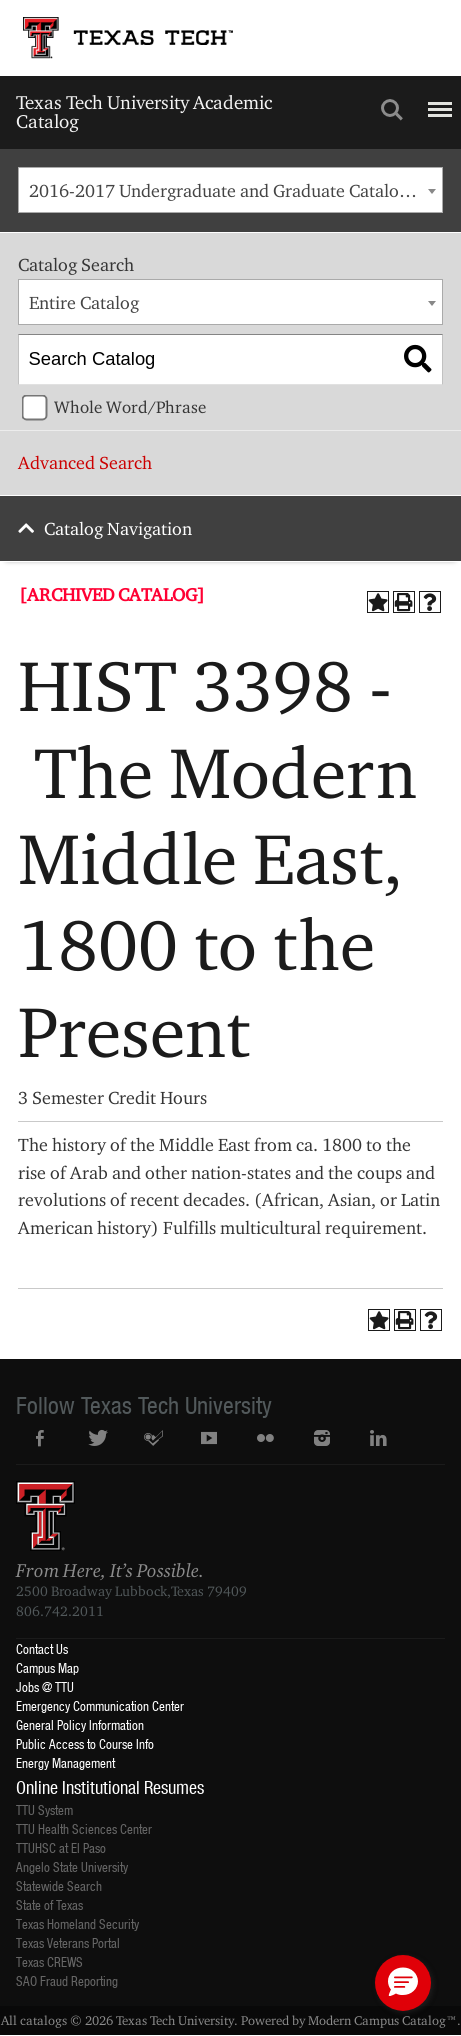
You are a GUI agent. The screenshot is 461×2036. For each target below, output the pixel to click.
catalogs (43, 2020)
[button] (403, 1983)
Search (392, 110)
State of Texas (49, 1904)
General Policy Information (80, 1724)
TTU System (44, 1809)
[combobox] (230, 190)
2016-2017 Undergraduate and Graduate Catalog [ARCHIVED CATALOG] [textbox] (235, 190)
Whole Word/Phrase (130, 407)
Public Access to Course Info (85, 1743)
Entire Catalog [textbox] (84, 302)
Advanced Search (85, 462)
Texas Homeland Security (77, 1923)
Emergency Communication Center (100, 1705)
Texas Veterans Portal (68, 1942)
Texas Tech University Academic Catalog (144, 111)
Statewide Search (59, 1885)
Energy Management (65, 1762)
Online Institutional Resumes (110, 1787)
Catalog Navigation (118, 528)
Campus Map (47, 1667)
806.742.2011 (60, 1611)
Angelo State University (72, 1866)
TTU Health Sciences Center (84, 1828)
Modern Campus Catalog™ (382, 2020)
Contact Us (42, 1648)
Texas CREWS (49, 1961)
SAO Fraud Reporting (67, 1980)
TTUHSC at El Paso (61, 1847)
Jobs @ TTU (45, 1686)
